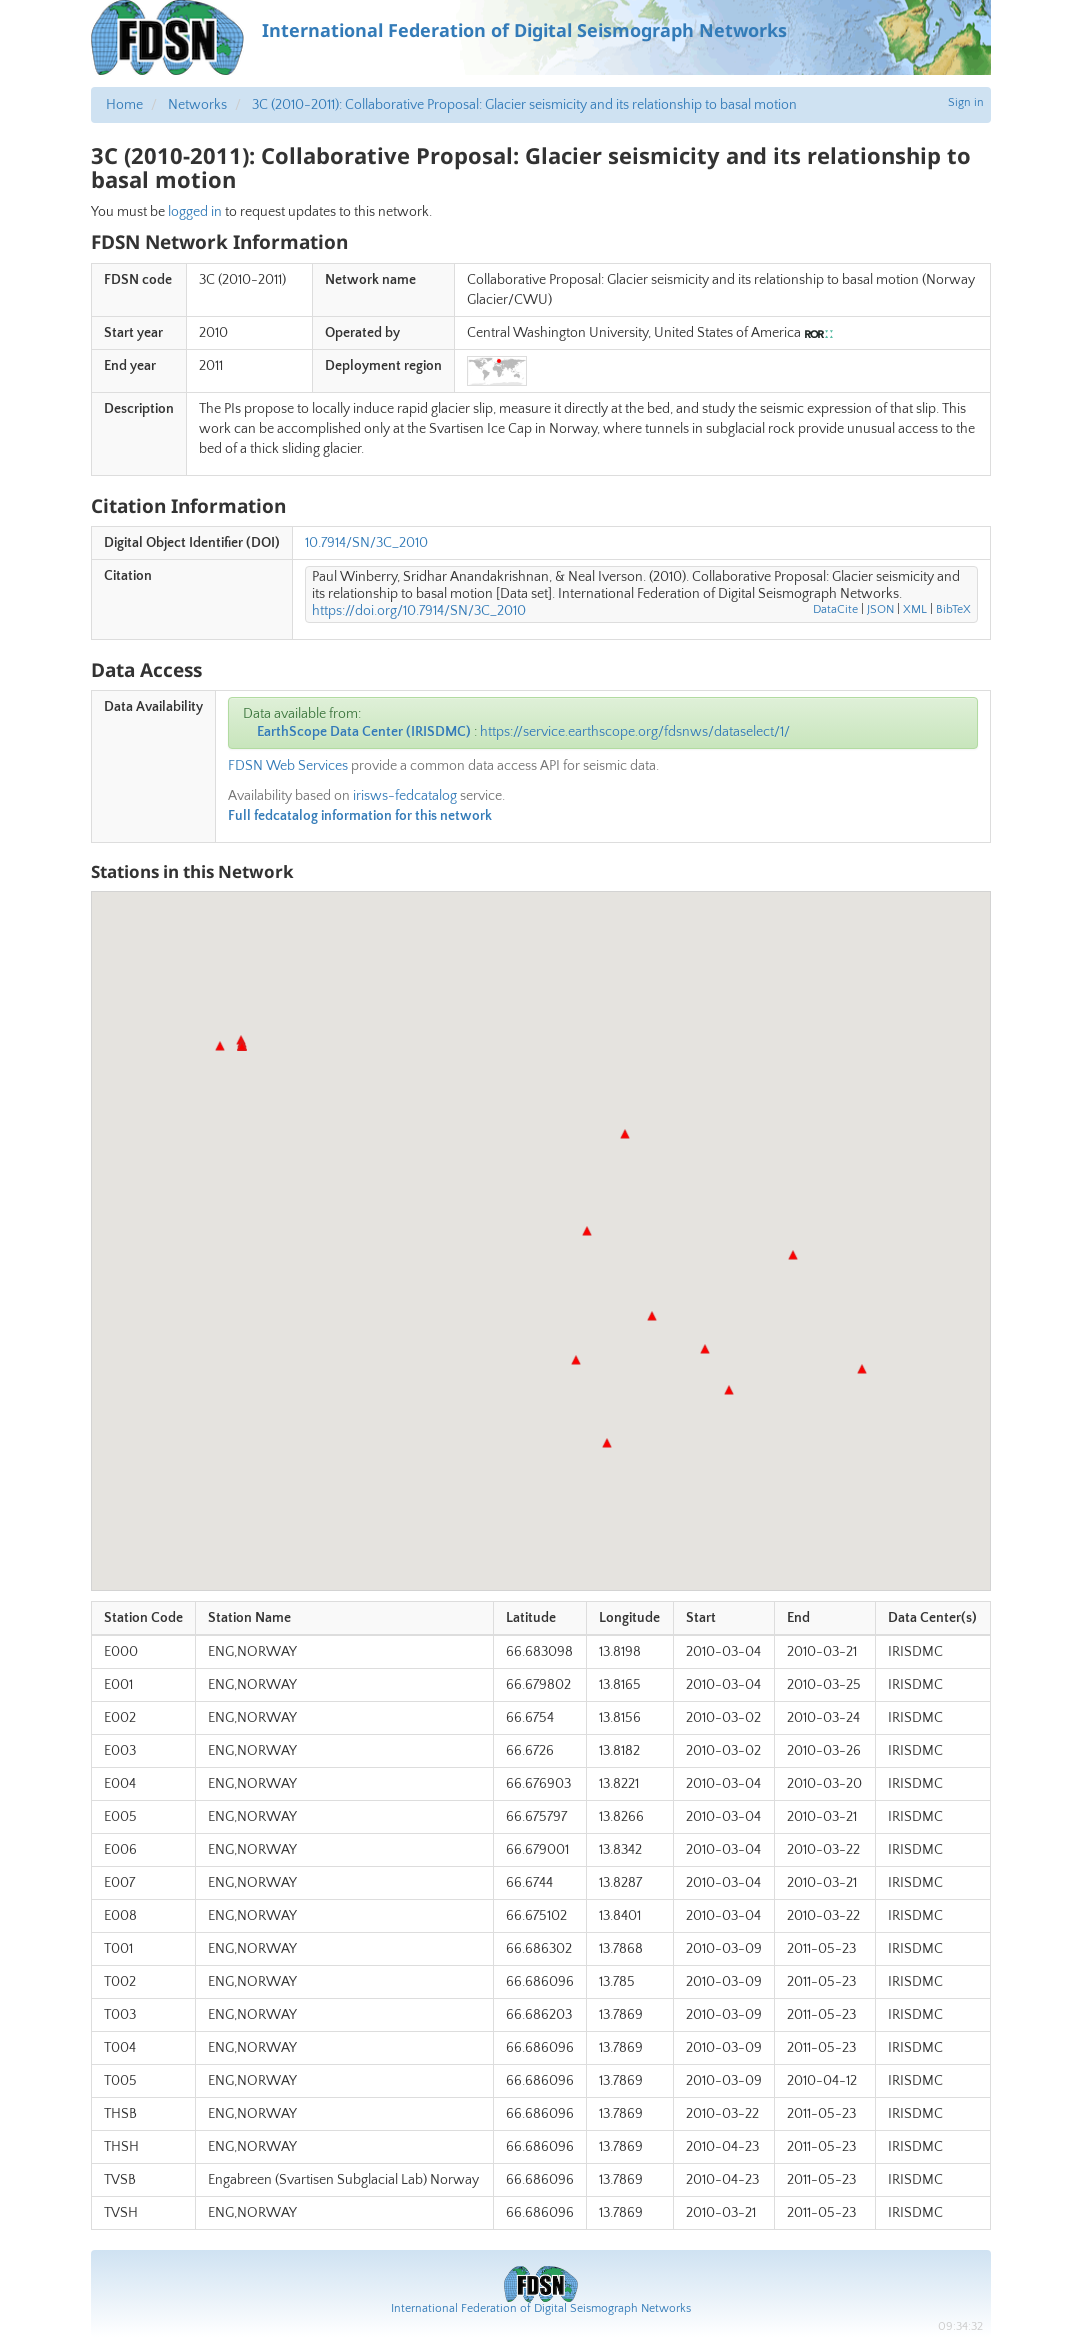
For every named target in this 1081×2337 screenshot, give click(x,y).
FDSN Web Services (288, 766)
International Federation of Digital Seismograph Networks (541, 2308)
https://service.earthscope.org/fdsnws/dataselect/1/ (635, 732)
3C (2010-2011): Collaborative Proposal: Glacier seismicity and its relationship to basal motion (524, 105)
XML (915, 609)
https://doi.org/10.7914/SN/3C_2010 (419, 611)
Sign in (966, 102)
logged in (195, 212)
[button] (625, 1134)
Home (124, 105)
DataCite (835, 609)
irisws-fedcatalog (405, 796)
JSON (880, 609)
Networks (197, 105)
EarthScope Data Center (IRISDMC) (364, 732)
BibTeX (953, 609)
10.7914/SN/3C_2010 (366, 543)
